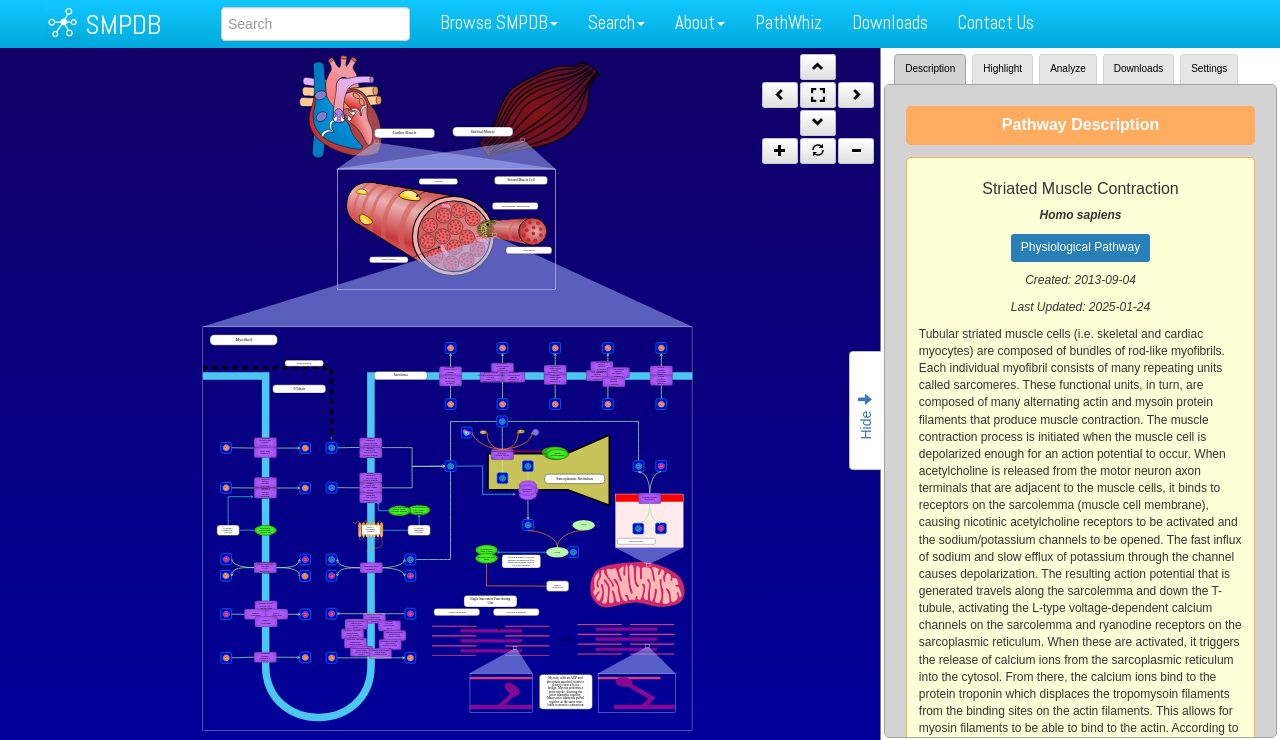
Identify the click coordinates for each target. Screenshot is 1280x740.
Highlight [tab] (1002, 68)
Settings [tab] (1209, 68)
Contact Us (996, 22)
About (700, 22)
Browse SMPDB (499, 22)
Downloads (890, 22)
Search (616, 22)
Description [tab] (930, 68)
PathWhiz (788, 22)
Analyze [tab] (1068, 68)
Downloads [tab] (1138, 68)
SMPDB (123, 24)
